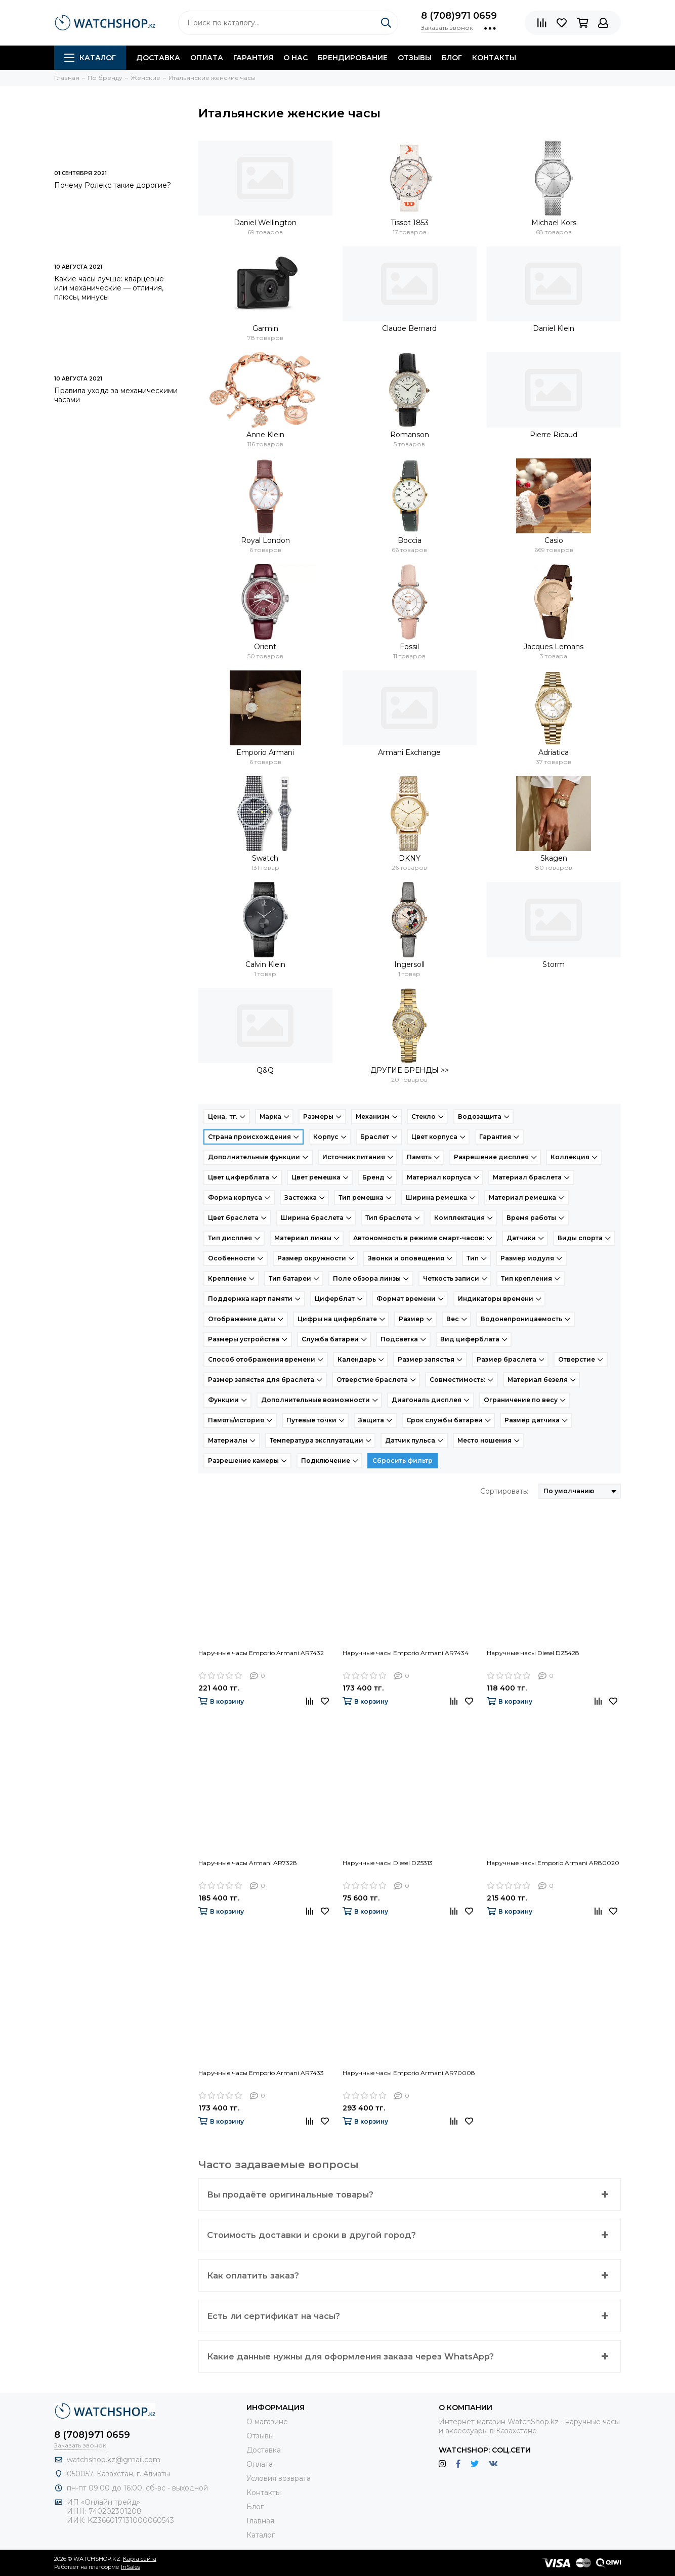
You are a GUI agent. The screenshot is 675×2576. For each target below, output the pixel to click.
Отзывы (415, 57)
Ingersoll (409, 964)
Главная (260, 2520)
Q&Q (265, 1070)
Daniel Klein (553, 328)
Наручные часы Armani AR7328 (247, 1863)
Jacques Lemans (553, 646)
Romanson (409, 434)
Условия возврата (278, 2478)
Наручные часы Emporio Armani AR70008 (409, 2073)
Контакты (494, 57)
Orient (265, 646)
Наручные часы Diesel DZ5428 (533, 1653)
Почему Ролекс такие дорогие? (112, 185)
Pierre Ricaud (553, 434)
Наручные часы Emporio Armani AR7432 (261, 1653)
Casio (553, 540)
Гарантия (253, 57)
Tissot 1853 (410, 222)
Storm (553, 964)
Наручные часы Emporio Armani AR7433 (261, 2073)
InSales (130, 2566)
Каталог (90, 57)
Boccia (409, 540)
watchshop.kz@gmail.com (113, 2459)
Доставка (158, 57)
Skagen (553, 858)
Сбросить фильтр (402, 1460)
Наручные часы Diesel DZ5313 (388, 1863)
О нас (295, 57)
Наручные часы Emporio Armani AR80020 (553, 1863)
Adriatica (553, 752)
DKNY (409, 858)
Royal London (265, 540)
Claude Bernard (409, 328)
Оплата (206, 57)
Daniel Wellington (265, 222)
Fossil (409, 646)
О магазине (267, 2421)
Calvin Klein (265, 964)
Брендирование (353, 57)
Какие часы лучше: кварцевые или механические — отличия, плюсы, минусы (109, 288)
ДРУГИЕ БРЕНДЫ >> (409, 1070)
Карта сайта (139, 2558)
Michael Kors (553, 222)
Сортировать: (504, 1491)
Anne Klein (265, 434)
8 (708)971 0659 (459, 15)
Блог (452, 57)
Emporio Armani (265, 752)
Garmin (265, 328)
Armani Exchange (409, 752)
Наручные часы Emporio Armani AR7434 (406, 1653)
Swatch (265, 858)
